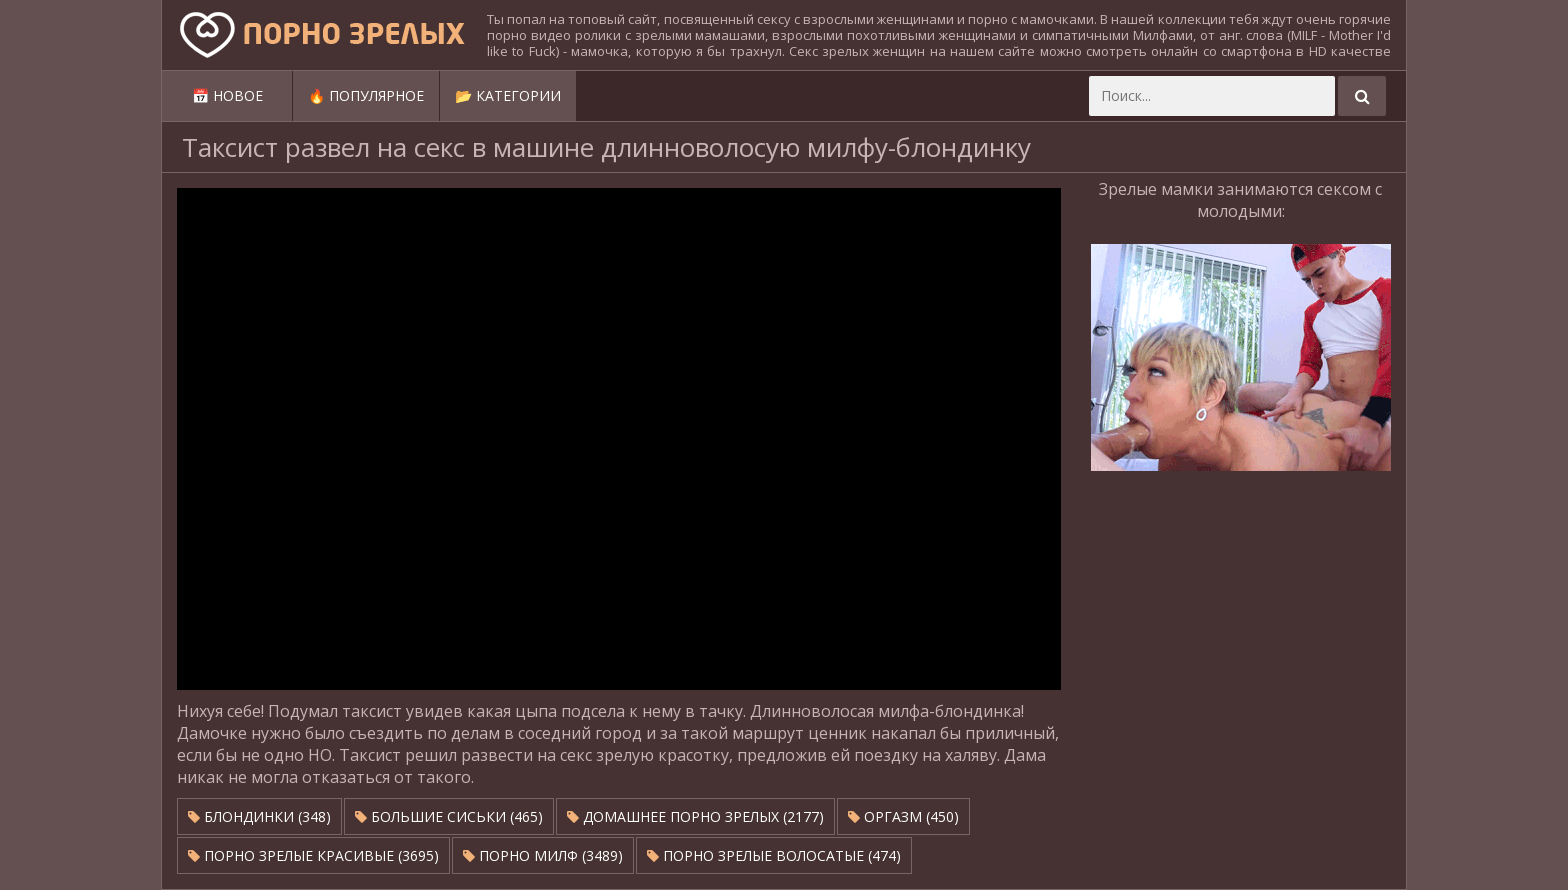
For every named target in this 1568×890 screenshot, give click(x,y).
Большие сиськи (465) (449, 816)
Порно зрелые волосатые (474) (774, 855)
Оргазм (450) (903, 816)
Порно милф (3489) (543, 855)
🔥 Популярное (366, 95)
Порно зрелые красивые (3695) (313, 855)
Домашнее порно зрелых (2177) (695, 816)
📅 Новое (227, 95)
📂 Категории (508, 95)
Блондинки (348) (259, 816)
